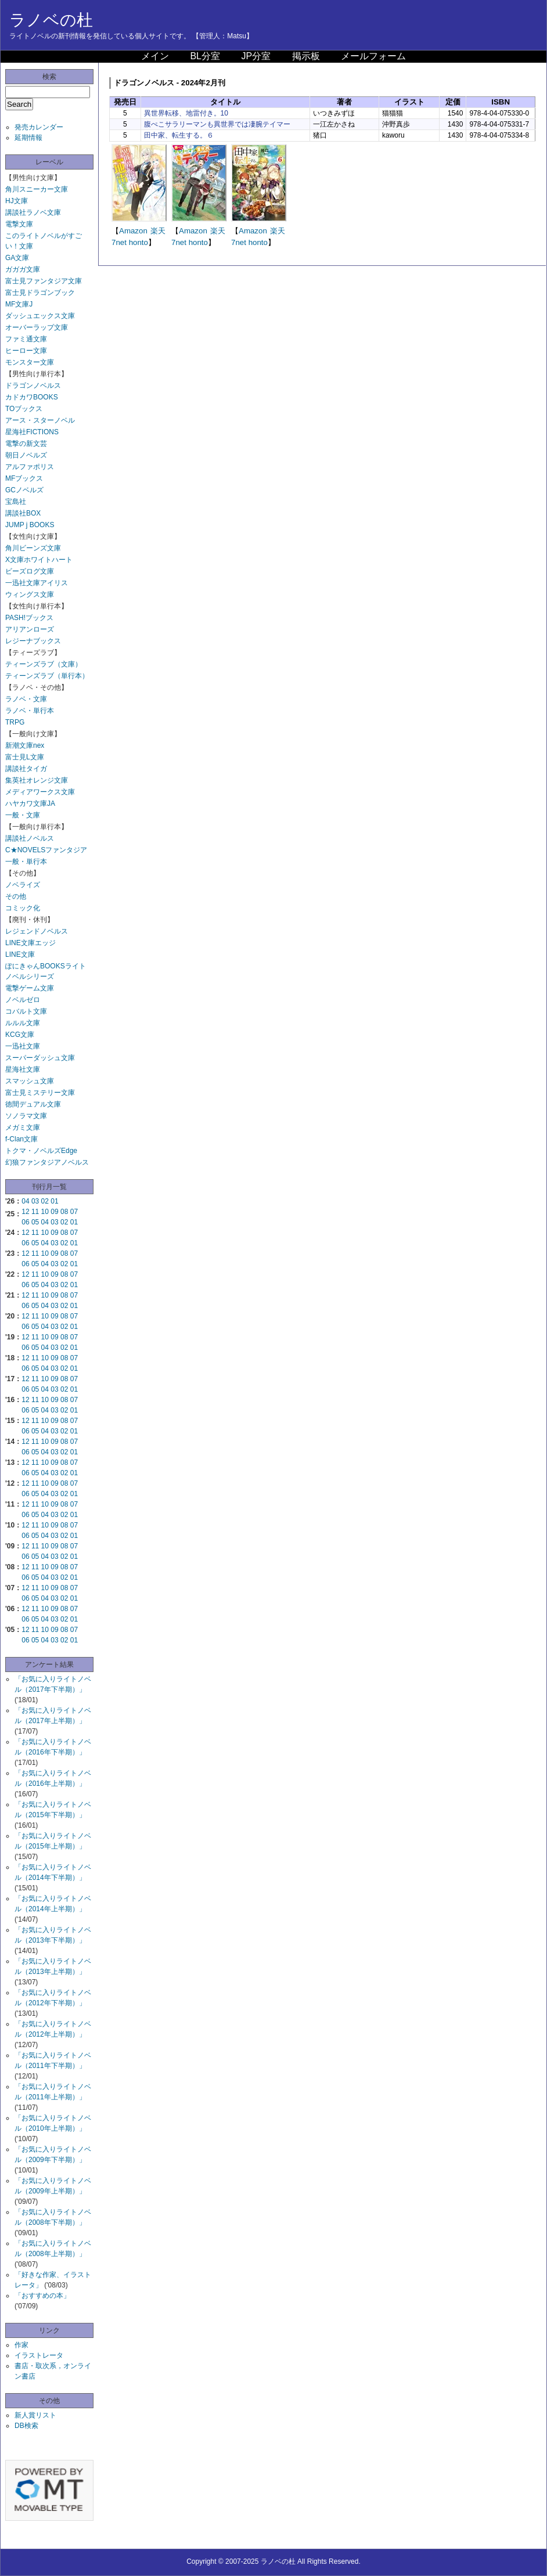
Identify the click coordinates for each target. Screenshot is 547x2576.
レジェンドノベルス (36, 931)
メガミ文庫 (22, 1127)
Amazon (133, 230)
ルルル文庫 (22, 1023)
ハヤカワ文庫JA (30, 803)
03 (35, 1201)
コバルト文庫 (26, 1011)
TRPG (14, 722)
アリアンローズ (29, 629)
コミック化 (22, 908)
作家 (21, 2345)
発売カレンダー (39, 127)
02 (45, 1201)
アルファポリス (29, 467)
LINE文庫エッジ (30, 943)
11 (35, 1212)
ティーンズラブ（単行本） (47, 676)
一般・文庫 (22, 815)
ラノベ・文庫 (26, 699)
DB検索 (26, 2426)
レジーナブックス (33, 641)
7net (119, 242)
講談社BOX (23, 513)
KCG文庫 (19, 1035)
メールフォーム (373, 56)
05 (35, 1222)
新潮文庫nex (24, 745)
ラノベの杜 (51, 20)
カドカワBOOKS (31, 397)
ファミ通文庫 (26, 339)
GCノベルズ (24, 490)
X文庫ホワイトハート (39, 560)
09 (54, 1212)
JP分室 (256, 56)
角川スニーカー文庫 (36, 189)
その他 (15, 896)
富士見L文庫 (24, 757)
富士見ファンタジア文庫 (43, 281)
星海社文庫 (22, 1069)
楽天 (157, 230)
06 (25, 1222)
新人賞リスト (35, 2415)
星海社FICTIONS (32, 432)
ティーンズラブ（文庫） (43, 664)
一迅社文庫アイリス (36, 583)
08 (64, 1212)
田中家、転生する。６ (179, 135)
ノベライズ (22, 885)
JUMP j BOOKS (29, 525)
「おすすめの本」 (42, 2296)
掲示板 (306, 56)
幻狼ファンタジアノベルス (47, 1162)
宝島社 (15, 502)
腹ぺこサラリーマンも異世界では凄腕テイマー (217, 124)
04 (25, 1201)
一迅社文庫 (22, 1046)
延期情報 (28, 138)
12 (25, 1212)
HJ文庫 (16, 201)
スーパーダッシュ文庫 (40, 1058)
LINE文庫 (20, 954)
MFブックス (24, 478)
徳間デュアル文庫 (33, 1104)
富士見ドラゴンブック (40, 293)
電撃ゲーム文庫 (29, 988)
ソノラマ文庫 (26, 1116)
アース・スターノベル (40, 420)
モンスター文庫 (29, 362)
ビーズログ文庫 (29, 571)
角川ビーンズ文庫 (33, 548)
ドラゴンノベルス (33, 385)
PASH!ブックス (29, 618)
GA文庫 (17, 258)
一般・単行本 (26, 862)
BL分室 (205, 56)
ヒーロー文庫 (26, 351)
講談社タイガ (26, 769)
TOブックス (23, 409)
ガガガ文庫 (22, 269)
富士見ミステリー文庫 (40, 1093)
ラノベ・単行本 (29, 711)
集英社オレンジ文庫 (36, 780)
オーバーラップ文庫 (36, 327)
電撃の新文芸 (26, 443)
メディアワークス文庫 (40, 792)
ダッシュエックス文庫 (40, 316)
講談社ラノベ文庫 (33, 212)
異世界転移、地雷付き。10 (186, 113)
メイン (155, 56)
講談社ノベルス (29, 838)
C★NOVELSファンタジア (46, 850)
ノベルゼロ (22, 1000)
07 (74, 1212)
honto (138, 242)
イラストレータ (39, 2355)
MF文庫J (19, 304)
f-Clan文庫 (21, 1139)
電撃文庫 (19, 224)
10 (45, 1212)
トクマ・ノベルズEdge (41, 1151)
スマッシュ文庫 (29, 1081)
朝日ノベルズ (26, 455)
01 (54, 1201)
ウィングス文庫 (29, 594)
